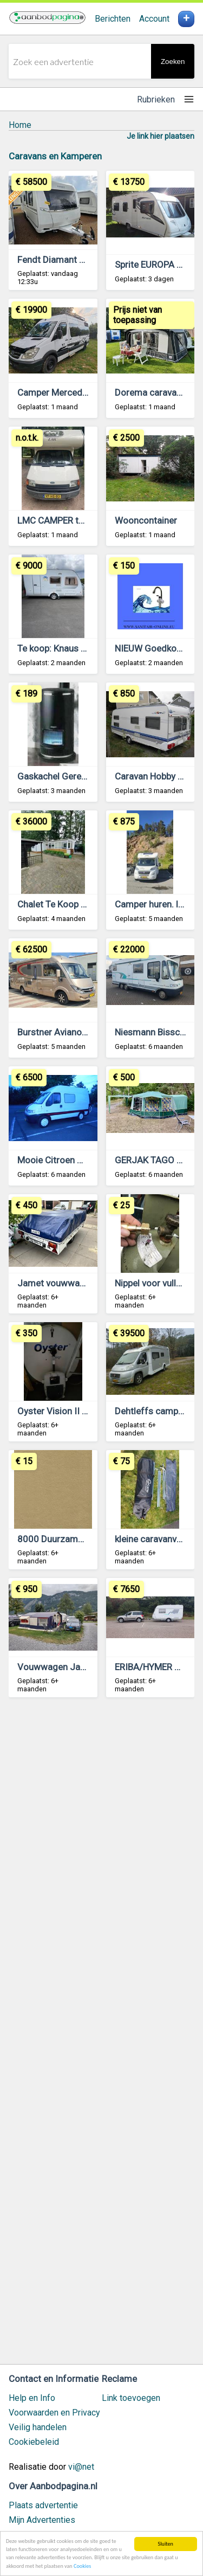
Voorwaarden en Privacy (54, 2412)
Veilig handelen (38, 2427)
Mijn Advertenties (42, 2520)
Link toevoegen (131, 2398)
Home (20, 125)
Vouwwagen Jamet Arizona (73, 1666)
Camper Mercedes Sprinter (71, 392)
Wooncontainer (146, 520)
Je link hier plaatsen (160, 136)
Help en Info (32, 2398)
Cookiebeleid (34, 2442)
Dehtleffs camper (150, 1411)
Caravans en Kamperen (55, 156)
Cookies (82, 2565)
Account (154, 19)
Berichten (112, 19)
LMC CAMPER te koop (61, 520)
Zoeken (173, 61)
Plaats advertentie (43, 2505)
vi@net (81, 2467)
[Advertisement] (101, 2035)
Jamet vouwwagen (56, 1283)
